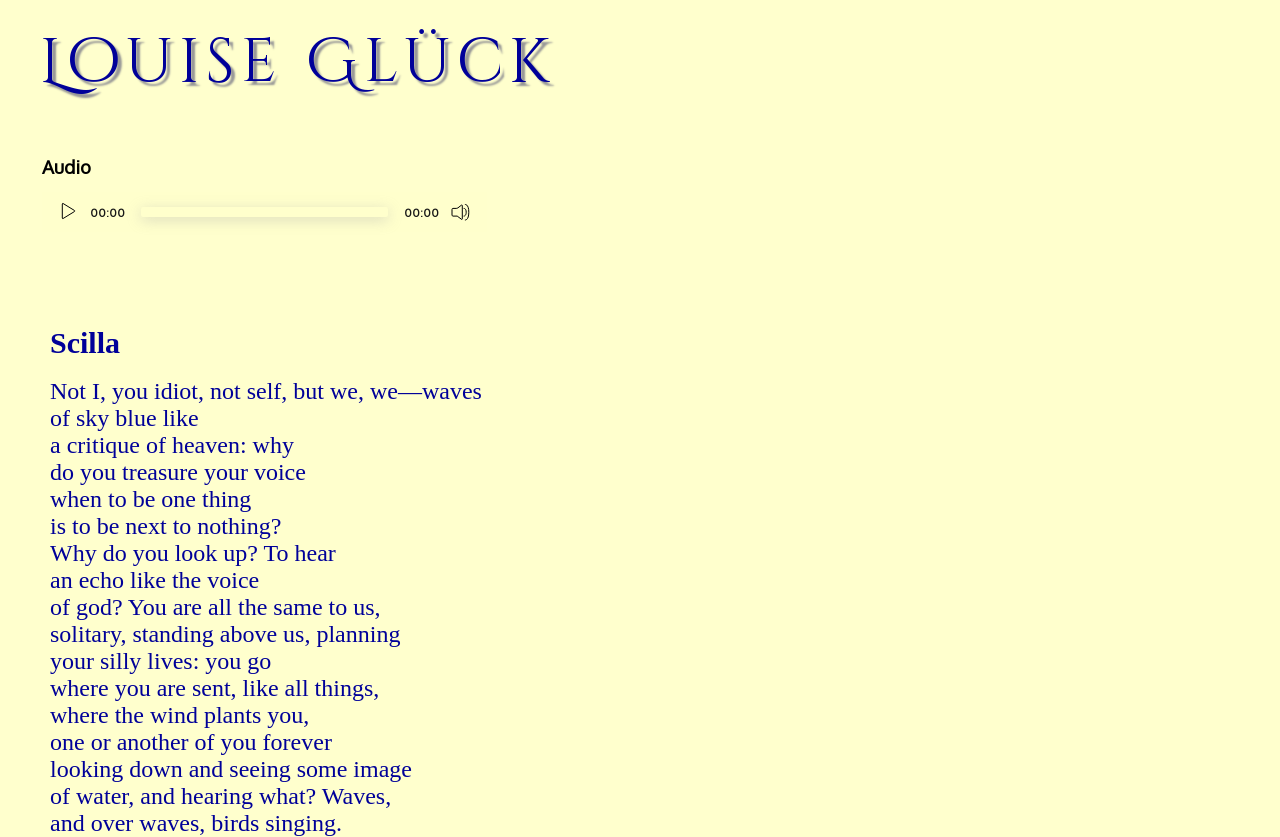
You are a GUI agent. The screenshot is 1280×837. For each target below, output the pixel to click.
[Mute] (461, 212)
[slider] (264, 212)
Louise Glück (297, 62)
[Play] (68, 212)
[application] (264, 214)
